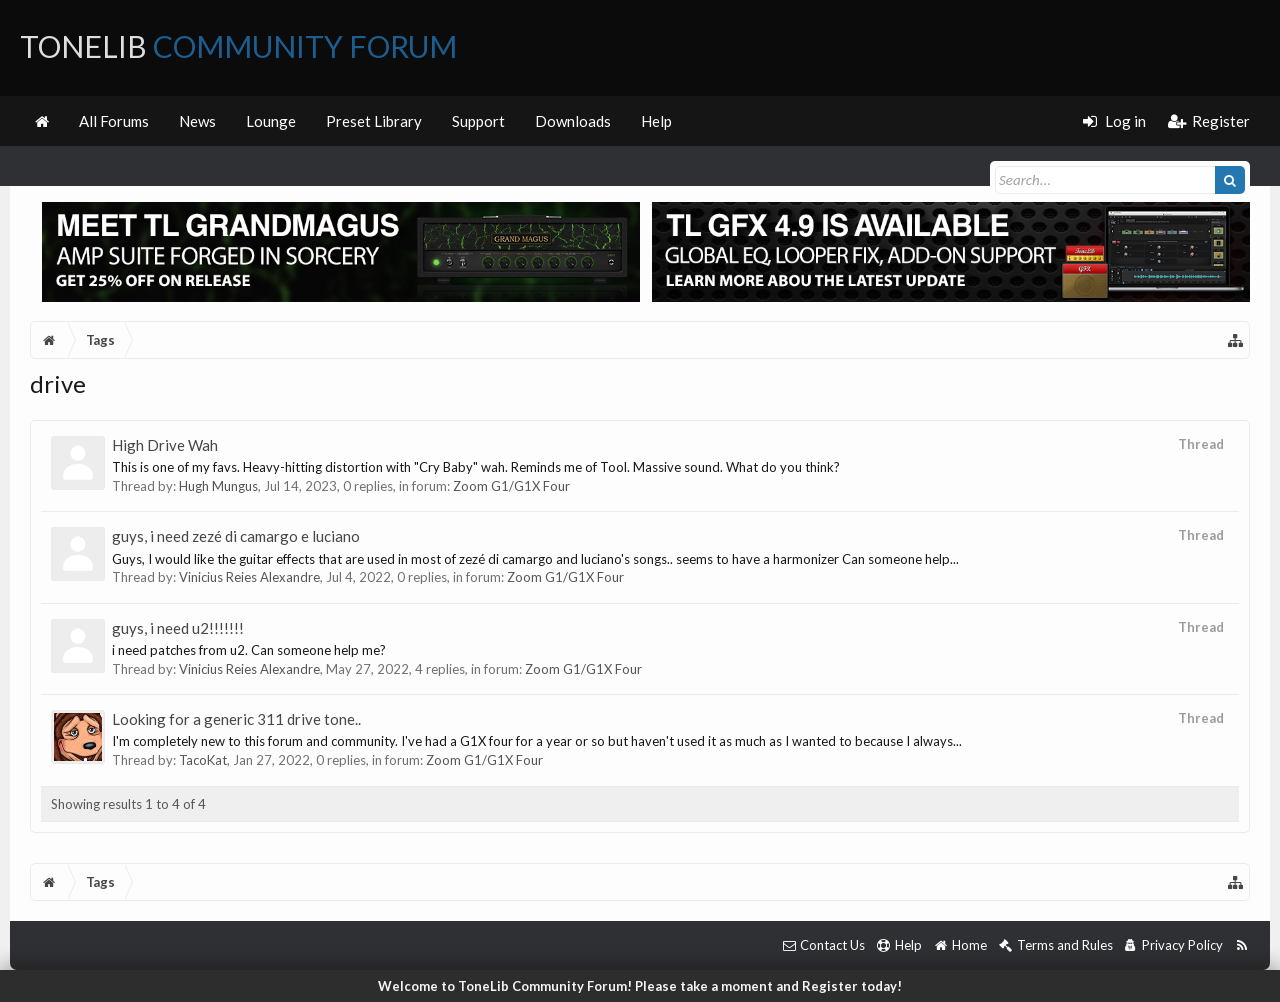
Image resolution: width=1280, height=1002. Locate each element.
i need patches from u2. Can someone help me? (249, 650)
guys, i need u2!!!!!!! (178, 628)
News (197, 121)
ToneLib (238, 46)
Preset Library (374, 121)
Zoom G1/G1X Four (511, 486)
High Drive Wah (165, 445)
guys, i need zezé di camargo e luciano (236, 536)
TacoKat (203, 760)
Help (656, 121)
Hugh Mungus (218, 486)
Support (478, 121)
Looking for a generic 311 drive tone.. (236, 719)
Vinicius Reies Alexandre (249, 577)
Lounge (271, 121)
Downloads (573, 121)
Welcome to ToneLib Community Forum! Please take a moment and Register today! (640, 986)
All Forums (114, 121)
